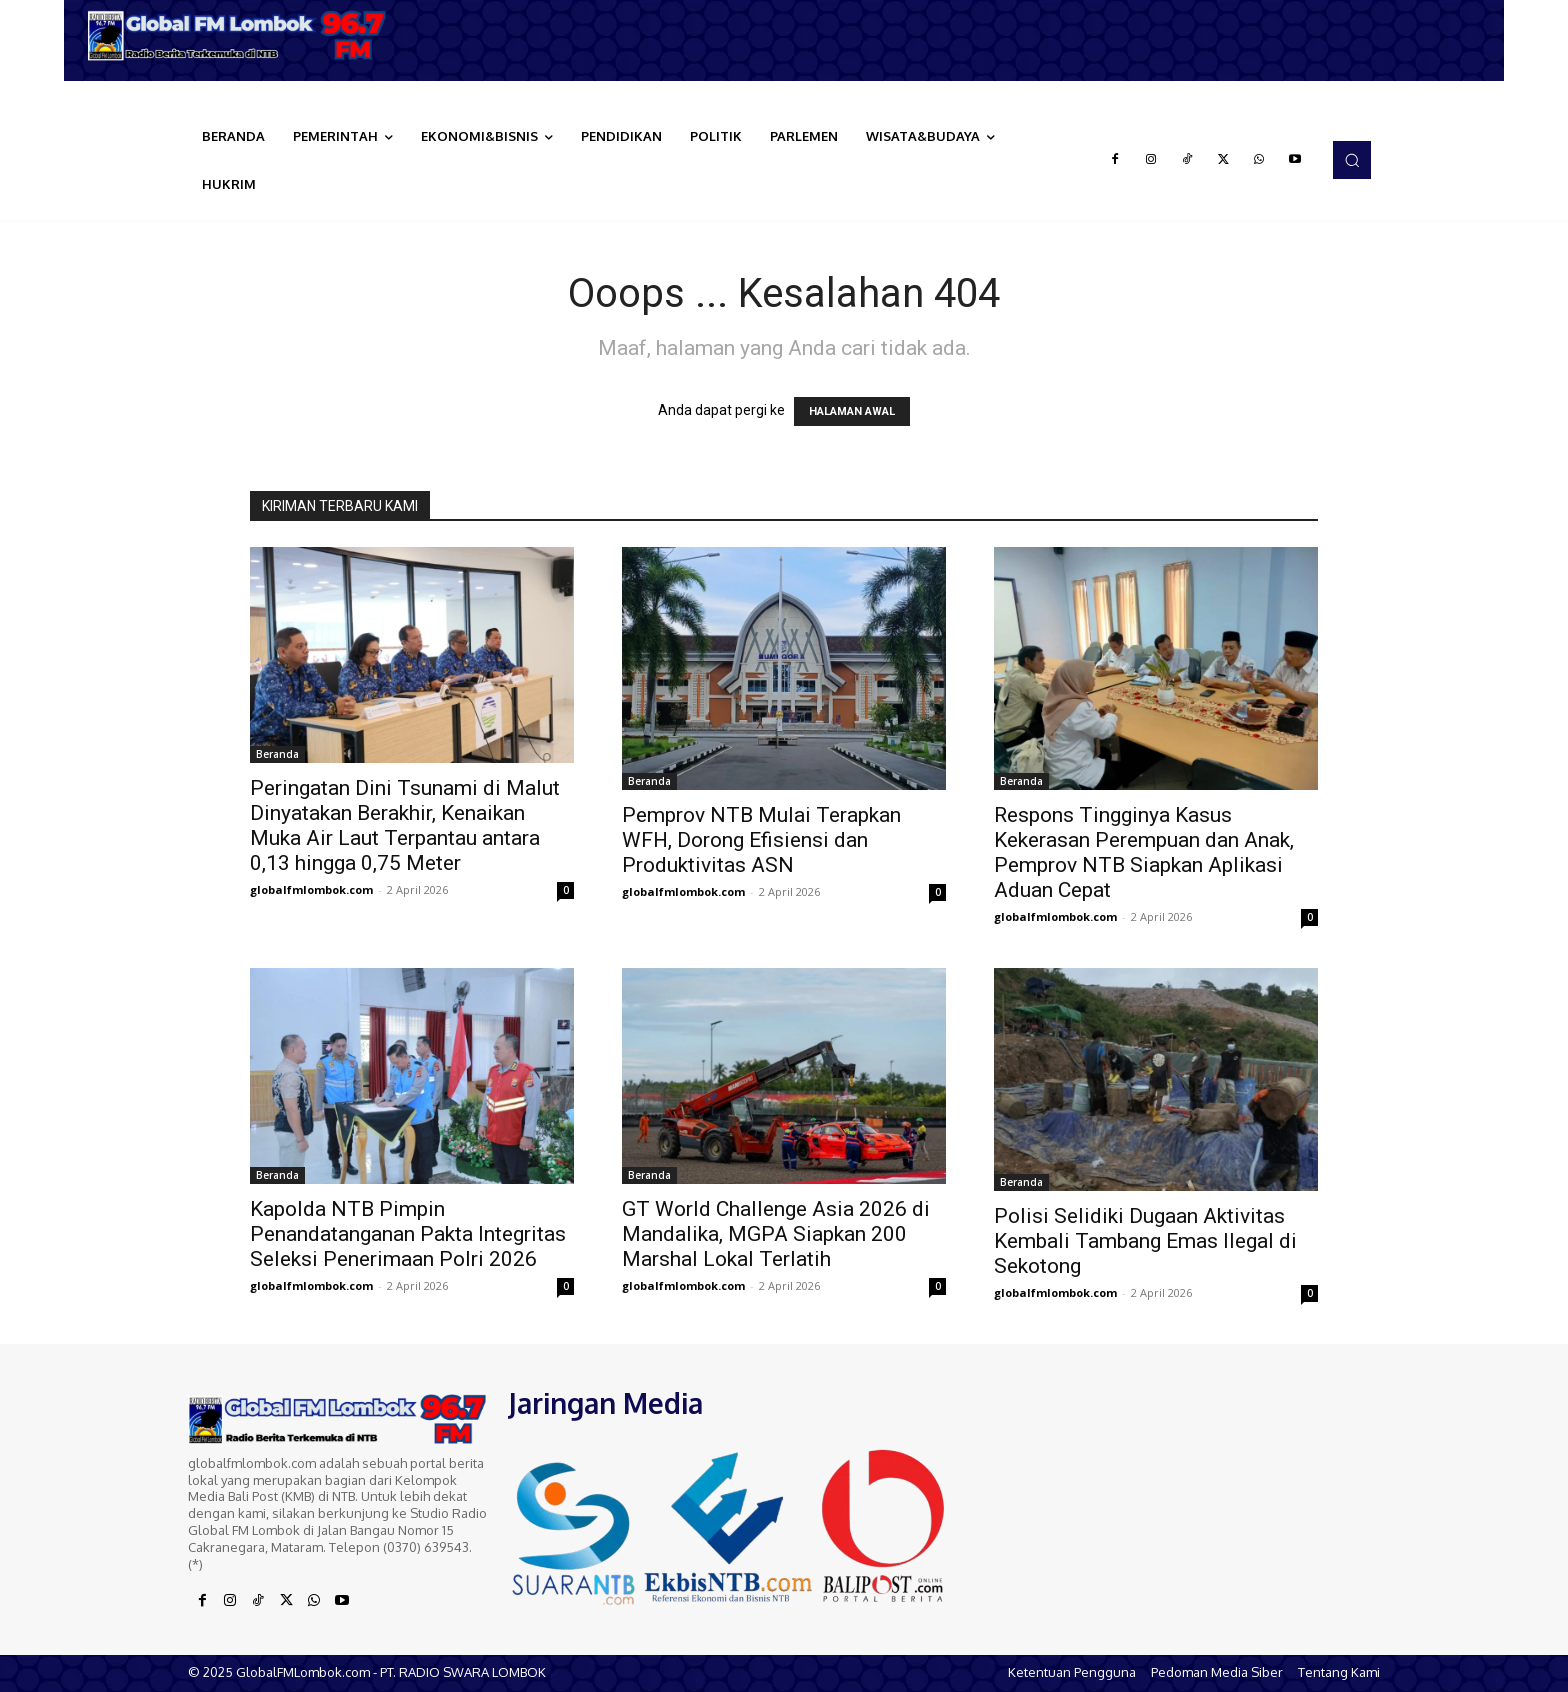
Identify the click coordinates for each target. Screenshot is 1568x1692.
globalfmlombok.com (311, 889)
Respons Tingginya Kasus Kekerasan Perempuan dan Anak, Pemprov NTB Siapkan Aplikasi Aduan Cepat (1144, 852)
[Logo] (244, 35)
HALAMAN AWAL (852, 411)
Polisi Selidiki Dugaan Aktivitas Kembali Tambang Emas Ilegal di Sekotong (1145, 1241)
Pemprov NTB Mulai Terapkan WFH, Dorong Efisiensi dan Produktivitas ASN (761, 840)
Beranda (277, 754)
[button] (1352, 160)
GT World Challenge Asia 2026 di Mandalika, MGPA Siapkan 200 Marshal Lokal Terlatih (776, 1234)
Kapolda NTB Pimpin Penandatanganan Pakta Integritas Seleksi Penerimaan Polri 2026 (408, 1234)
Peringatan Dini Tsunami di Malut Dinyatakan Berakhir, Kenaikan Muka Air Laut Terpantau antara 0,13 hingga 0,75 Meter (405, 825)
